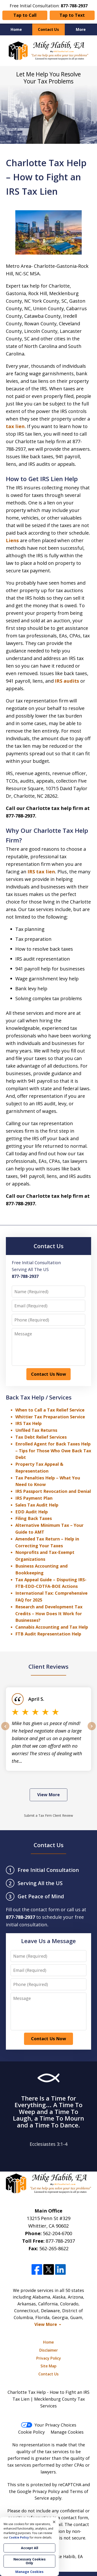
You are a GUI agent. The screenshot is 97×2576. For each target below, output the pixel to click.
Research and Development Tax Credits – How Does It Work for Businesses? (48, 1613)
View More (48, 1794)
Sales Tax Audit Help (36, 1505)
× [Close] (54, 2522)
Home (16, 29)
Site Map (48, 2366)
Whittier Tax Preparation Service (50, 1417)
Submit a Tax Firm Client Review (48, 1815)
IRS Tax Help (28, 1423)
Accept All (29, 2548)
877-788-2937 (60, 2241)
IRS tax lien (41, 871)
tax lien (15, 426)
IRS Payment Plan (34, 1498)
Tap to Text (72, 15)
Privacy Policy (48, 2358)
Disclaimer (48, 2350)
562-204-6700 (57, 2233)
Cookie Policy (31, 2432)
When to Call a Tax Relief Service (50, 1410)
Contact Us (48, 29)
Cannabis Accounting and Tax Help (51, 1627)
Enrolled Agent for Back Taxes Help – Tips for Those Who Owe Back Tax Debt (53, 1450)
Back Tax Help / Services (39, 1397)
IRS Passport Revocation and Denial (53, 1491)
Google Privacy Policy (38, 2491)
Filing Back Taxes (33, 1518)
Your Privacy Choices (48, 2425)
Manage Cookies (67, 2432)
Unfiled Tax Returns (36, 1430)
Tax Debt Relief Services (41, 1437)
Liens (12, 540)
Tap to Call (24, 15)
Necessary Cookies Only (29, 2561)
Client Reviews (48, 1666)
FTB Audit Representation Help (48, 1634)
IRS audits (67, 681)
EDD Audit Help (31, 1512)
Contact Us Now (48, 1374)
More (81, 29)
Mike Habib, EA (67, 2556)
